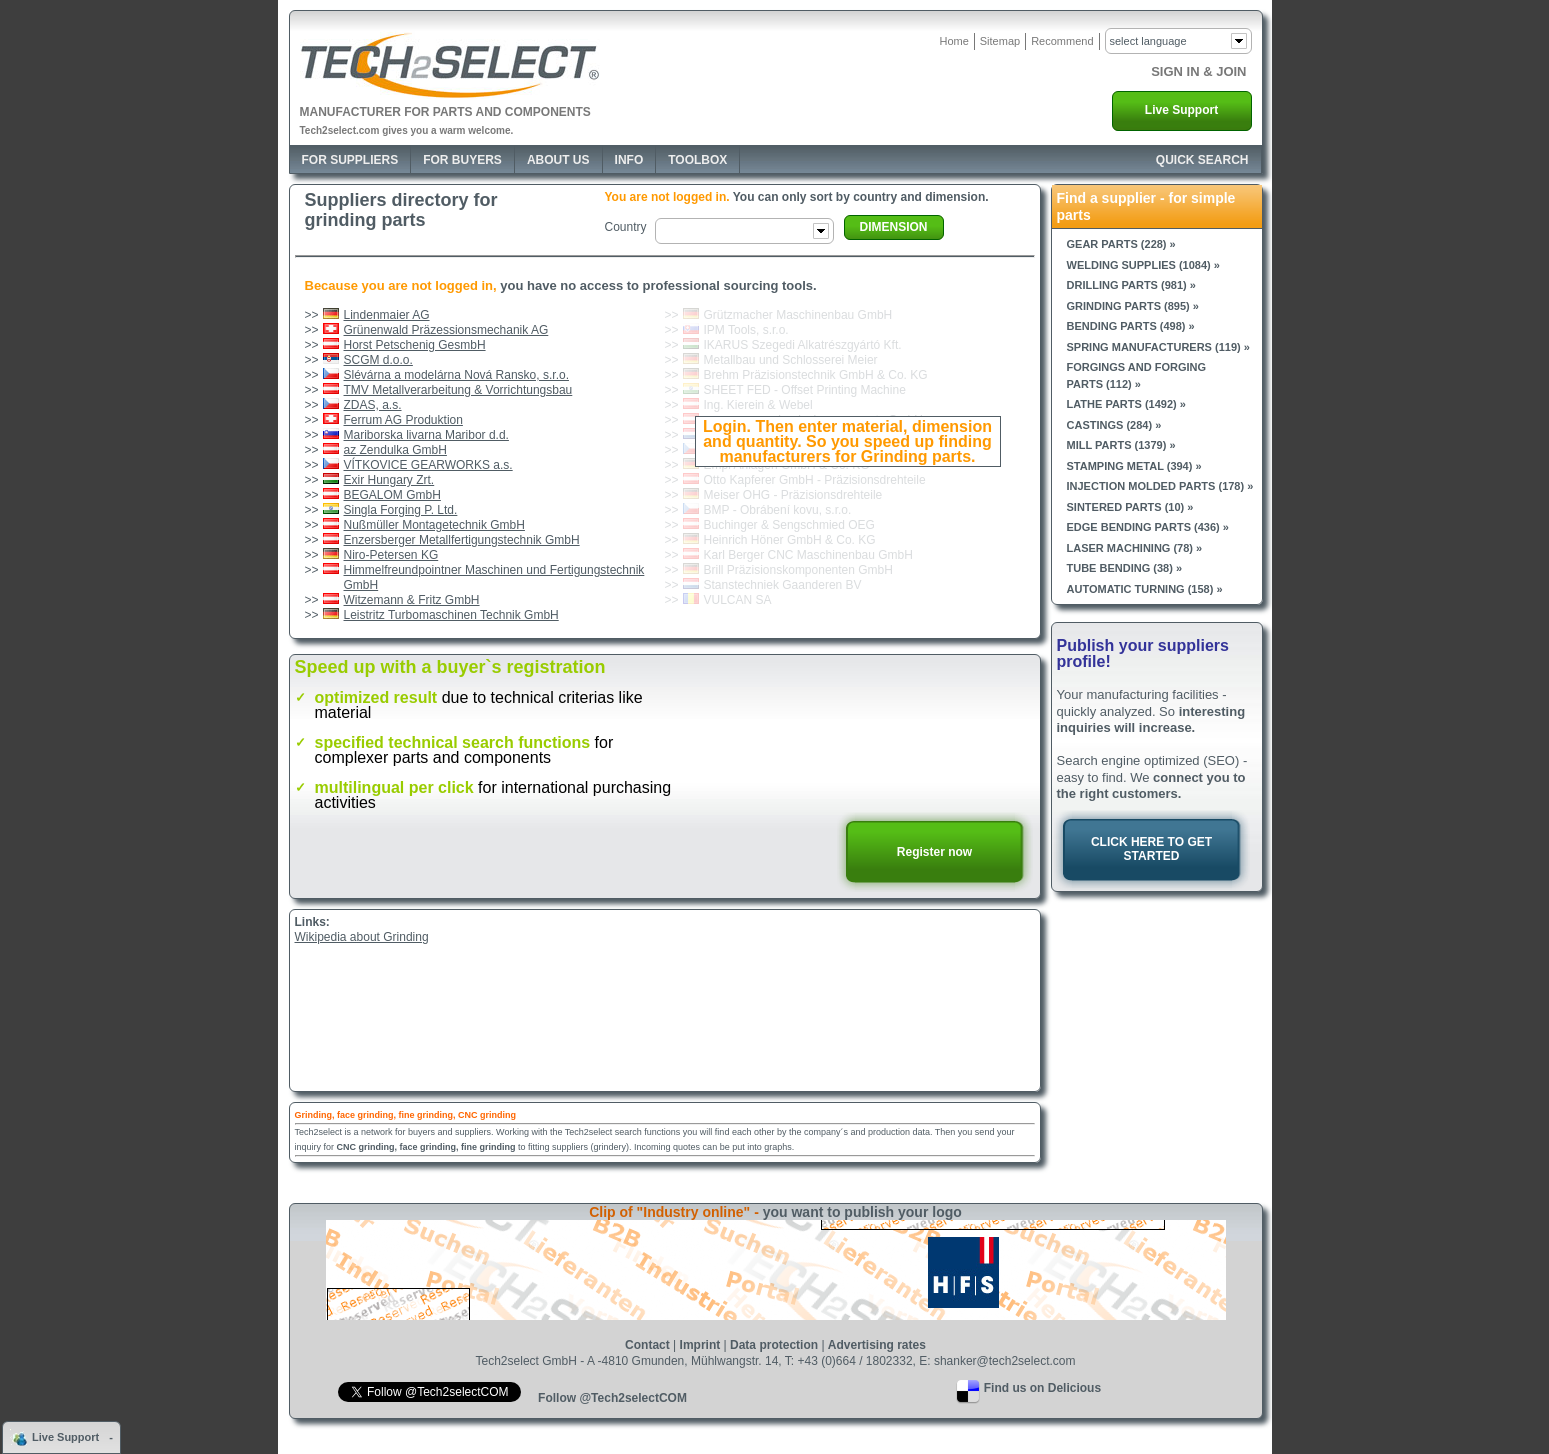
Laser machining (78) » (1135, 548)
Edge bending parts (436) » (1148, 527)
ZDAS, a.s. (373, 405)
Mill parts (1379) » (1121, 445)
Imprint (700, 1345)
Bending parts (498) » (1131, 326)
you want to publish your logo (862, 1212)
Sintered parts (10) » (1130, 507)
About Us (558, 160)
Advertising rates (877, 1345)
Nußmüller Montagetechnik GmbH (434, 525)
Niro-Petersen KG (391, 555)
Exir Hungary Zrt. (389, 480)
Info (629, 160)
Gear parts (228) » (1121, 244)
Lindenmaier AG (387, 315)
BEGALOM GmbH (392, 495)
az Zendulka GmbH (395, 450)
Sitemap (1000, 41)
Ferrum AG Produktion (403, 420)
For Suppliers (350, 160)
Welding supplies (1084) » (1143, 265)
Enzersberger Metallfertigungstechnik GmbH (462, 540)
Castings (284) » (1114, 425)
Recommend (1062, 41)
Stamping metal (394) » (1134, 466)
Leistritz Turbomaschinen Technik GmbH (451, 615)
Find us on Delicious (1042, 1388)
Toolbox (697, 160)
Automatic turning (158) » (1145, 589)
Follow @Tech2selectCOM (612, 1398)
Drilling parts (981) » (1131, 285)
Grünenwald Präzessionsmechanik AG (446, 330)
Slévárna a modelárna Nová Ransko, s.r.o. (456, 375)
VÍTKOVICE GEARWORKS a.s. (428, 465)
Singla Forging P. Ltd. (401, 510)
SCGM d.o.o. (378, 360)
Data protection (774, 1345)
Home (953, 41)
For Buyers (462, 160)
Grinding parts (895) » (1133, 306)
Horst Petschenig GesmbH (415, 345)
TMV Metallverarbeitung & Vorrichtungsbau (458, 390)
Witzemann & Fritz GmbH (412, 600)
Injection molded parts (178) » (1160, 486)
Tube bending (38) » (1125, 568)
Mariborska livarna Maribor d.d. (426, 435)
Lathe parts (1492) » (1126, 404)
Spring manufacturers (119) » (1158, 347)
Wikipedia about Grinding (362, 937)
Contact (647, 1345)
